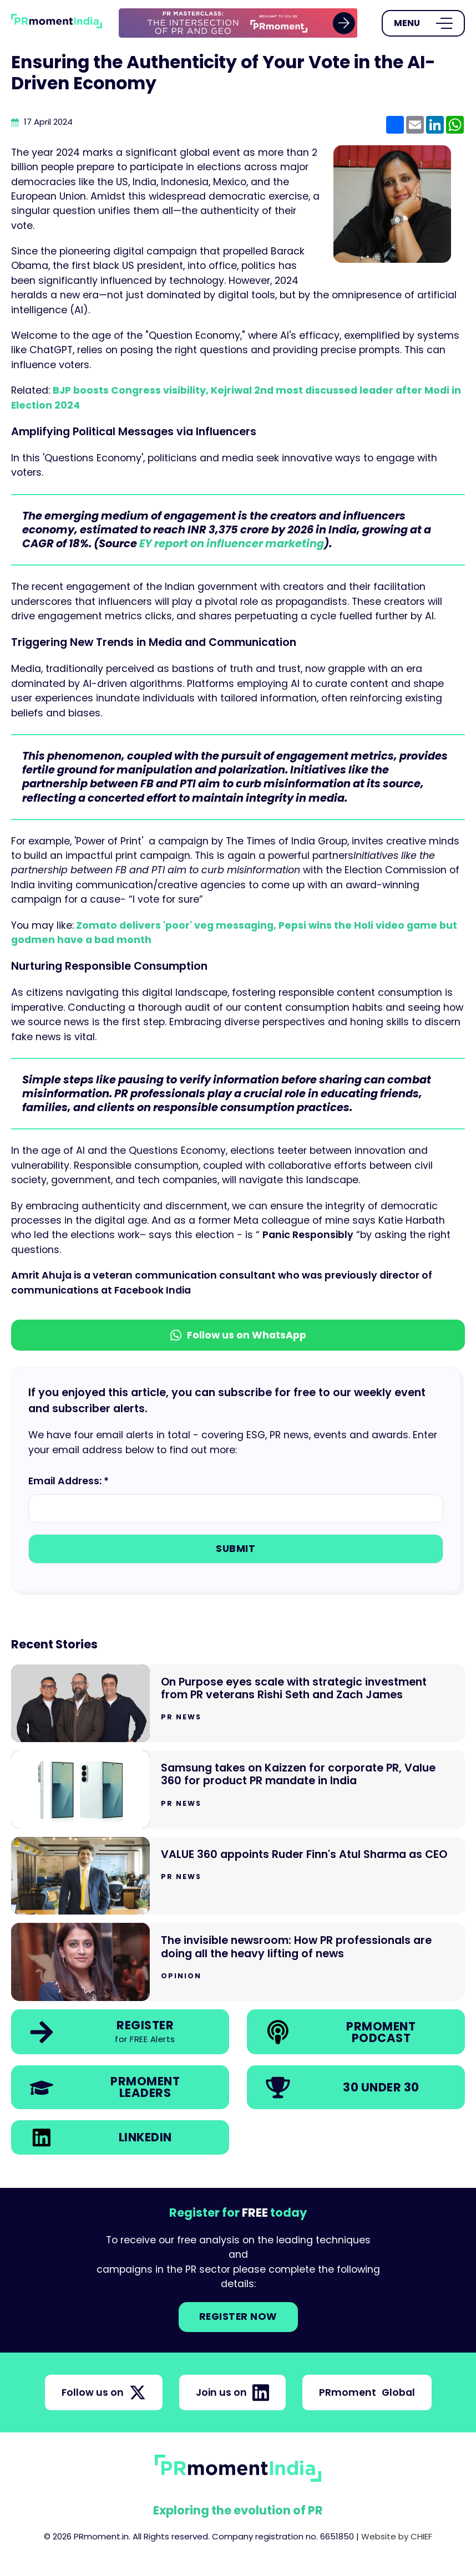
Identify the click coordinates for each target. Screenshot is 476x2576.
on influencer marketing (256, 543)
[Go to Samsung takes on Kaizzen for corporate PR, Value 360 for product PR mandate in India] (238, 1789)
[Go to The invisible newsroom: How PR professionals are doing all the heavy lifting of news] (238, 1962)
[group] (238, 23)
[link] (238, 23)
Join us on (232, 2392)
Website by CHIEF (396, 2536)
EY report (163, 543)
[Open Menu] (423, 23)
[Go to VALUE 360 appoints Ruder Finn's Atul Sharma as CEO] (238, 1876)
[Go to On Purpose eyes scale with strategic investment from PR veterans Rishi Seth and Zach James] (238, 1703)
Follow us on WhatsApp (238, 1335)
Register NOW (238, 2316)
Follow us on (104, 2392)
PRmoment (367, 2392)
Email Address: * (68, 1481)
